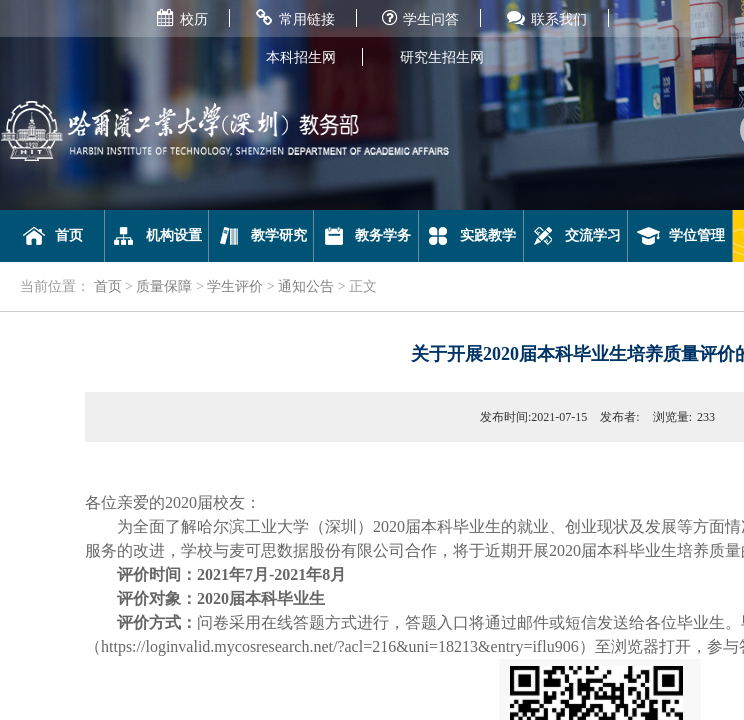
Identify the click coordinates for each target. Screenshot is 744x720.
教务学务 (366, 236)
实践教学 (470, 236)
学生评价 (235, 286)
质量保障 (164, 286)
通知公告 (306, 286)
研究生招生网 (442, 57)
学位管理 (680, 236)
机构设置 (156, 236)
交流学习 (575, 236)
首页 (52, 236)
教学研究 (261, 236)
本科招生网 (301, 57)
